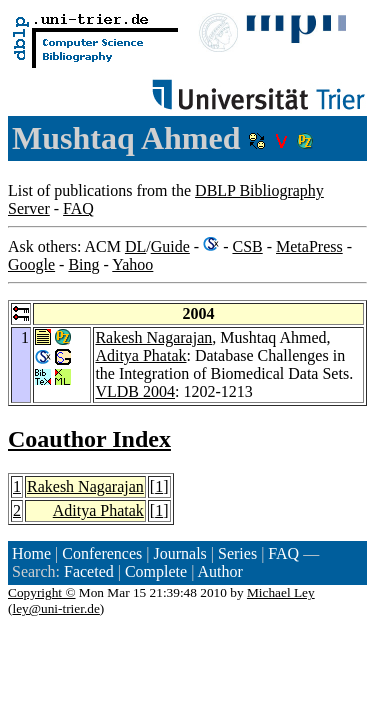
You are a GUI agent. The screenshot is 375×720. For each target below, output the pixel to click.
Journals (179, 553)
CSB (247, 246)
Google (31, 264)
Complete (156, 571)
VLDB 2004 (135, 391)
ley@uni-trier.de (55, 608)
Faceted (89, 571)
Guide (170, 246)
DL (135, 246)
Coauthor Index (89, 439)
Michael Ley (281, 592)
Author (219, 571)
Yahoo (132, 264)
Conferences (102, 553)
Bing (83, 264)
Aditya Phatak (140, 355)
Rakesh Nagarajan (153, 337)
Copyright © (42, 592)
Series (237, 553)
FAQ (78, 208)
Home (31, 553)
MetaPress (309, 246)
